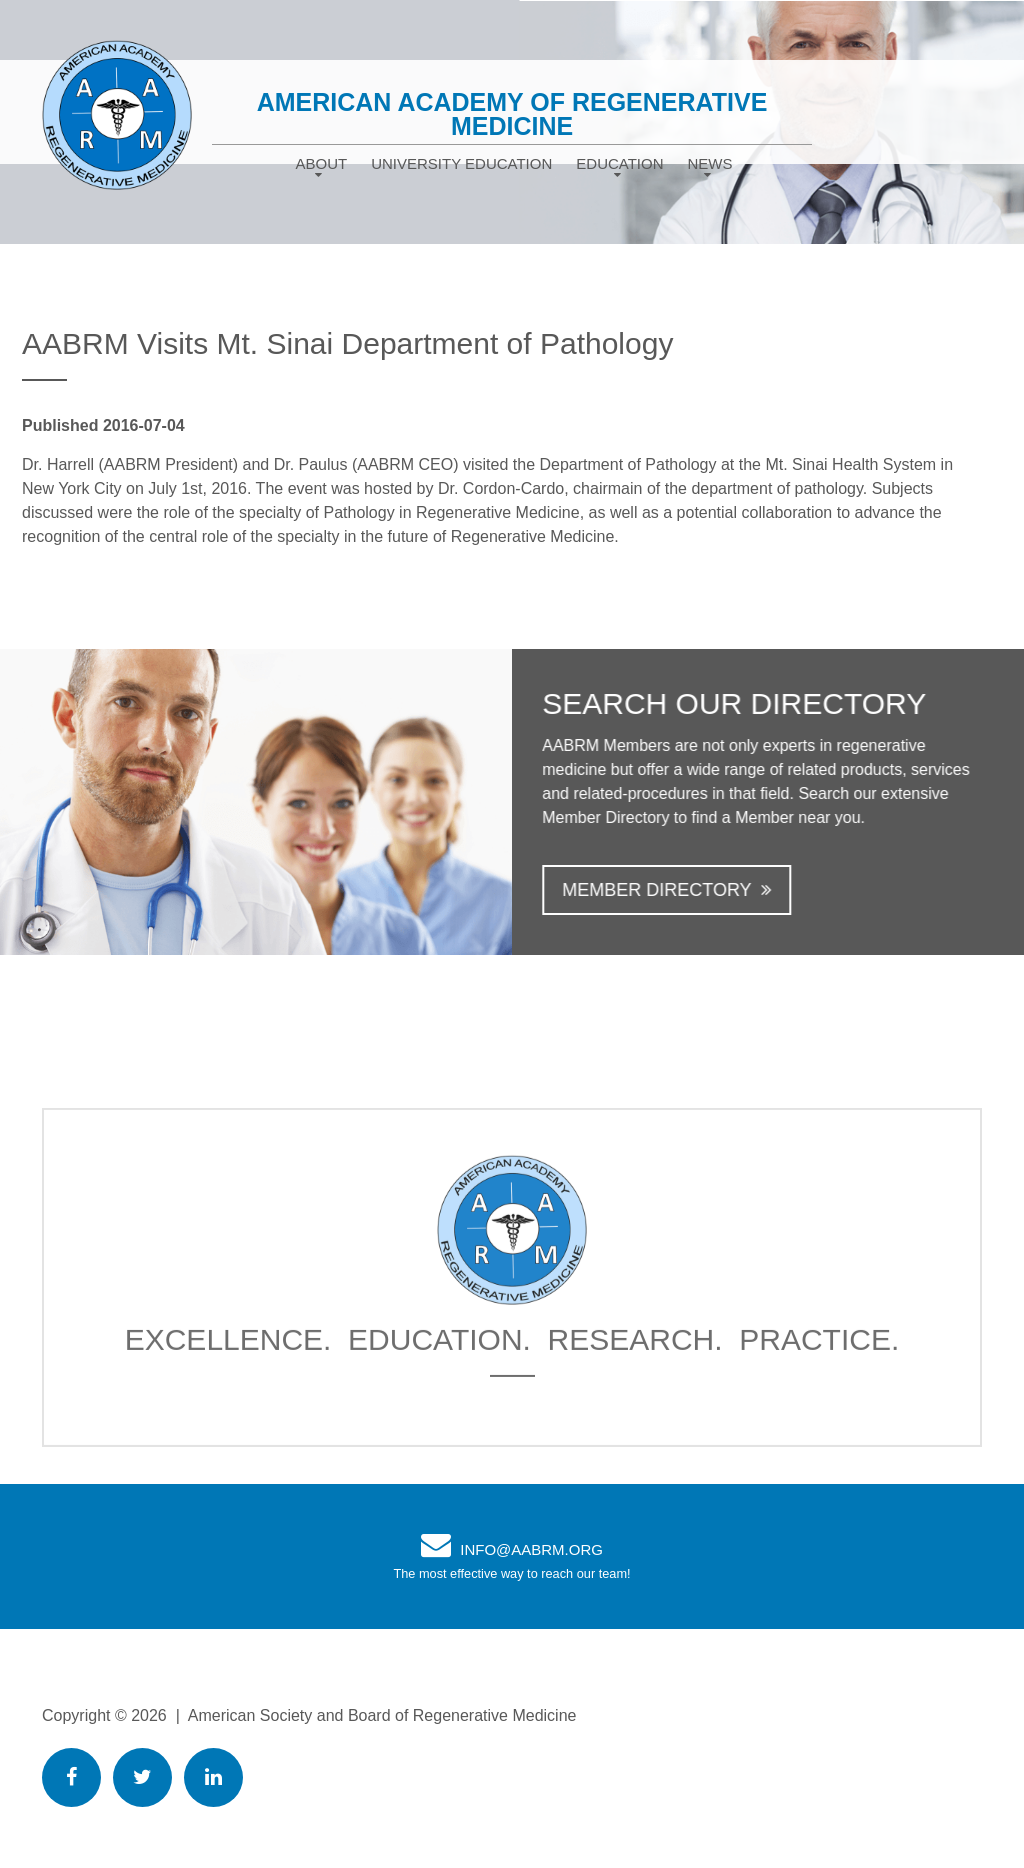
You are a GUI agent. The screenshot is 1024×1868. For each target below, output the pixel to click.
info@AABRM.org (531, 1549)
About (321, 163)
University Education (461, 163)
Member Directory (687, 890)
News (710, 163)
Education (619, 163)
